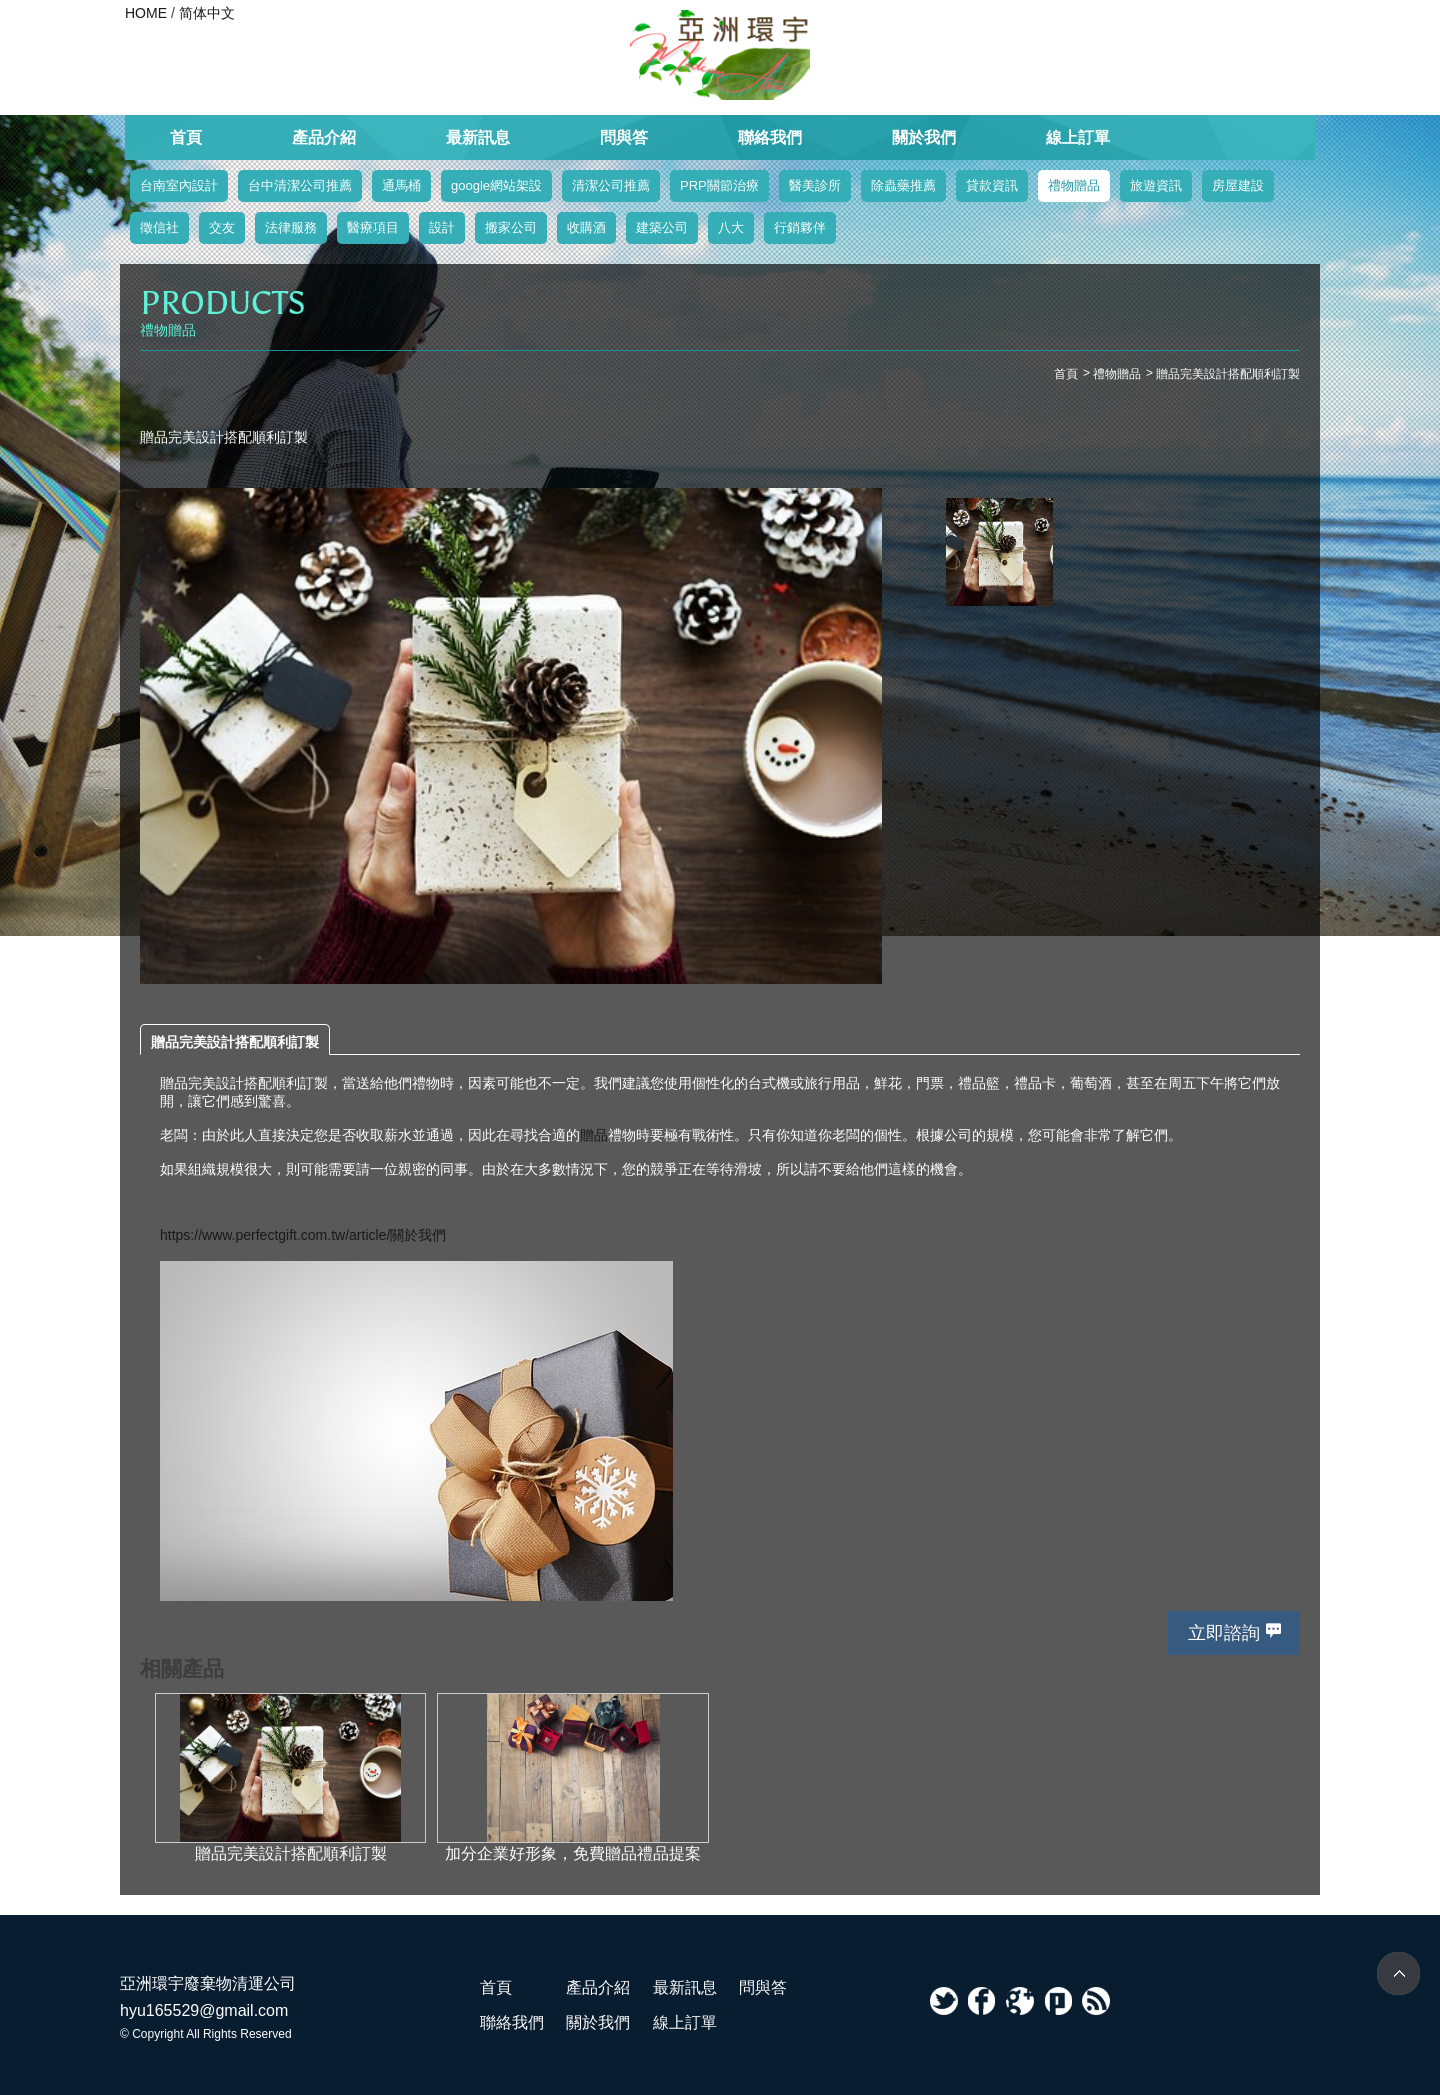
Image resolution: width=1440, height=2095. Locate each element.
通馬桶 (401, 185)
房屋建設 (1238, 185)
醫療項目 (373, 227)
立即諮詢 (1224, 1633)
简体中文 (207, 13)
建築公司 (662, 227)
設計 (442, 227)
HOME (146, 13)
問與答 (624, 137)
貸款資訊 (992, 185)
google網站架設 (496, 185)
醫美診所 (815, 185)
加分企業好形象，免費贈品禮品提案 (573, 1853)
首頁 (186, 137)
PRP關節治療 (719, 185)
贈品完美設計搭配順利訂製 (235, 1042)
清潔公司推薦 (611, 185)
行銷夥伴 (800, 227)
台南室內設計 (179, 185)
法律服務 (291, 227)
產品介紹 (324, 137)
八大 (731, 227)
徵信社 (159, 227)
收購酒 (586, 227)
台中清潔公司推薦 (300, 185)
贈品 (594, 1135)
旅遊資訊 (1156, 185)
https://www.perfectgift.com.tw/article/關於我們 (303, 1235)
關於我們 (924, 137)
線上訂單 (1078, 137)
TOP (1398, 1973)
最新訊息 (478, 137)
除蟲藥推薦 (903, 185)
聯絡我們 (770, 137)
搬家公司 (511, 227)
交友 (222, 227)
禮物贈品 (1074, 185)
